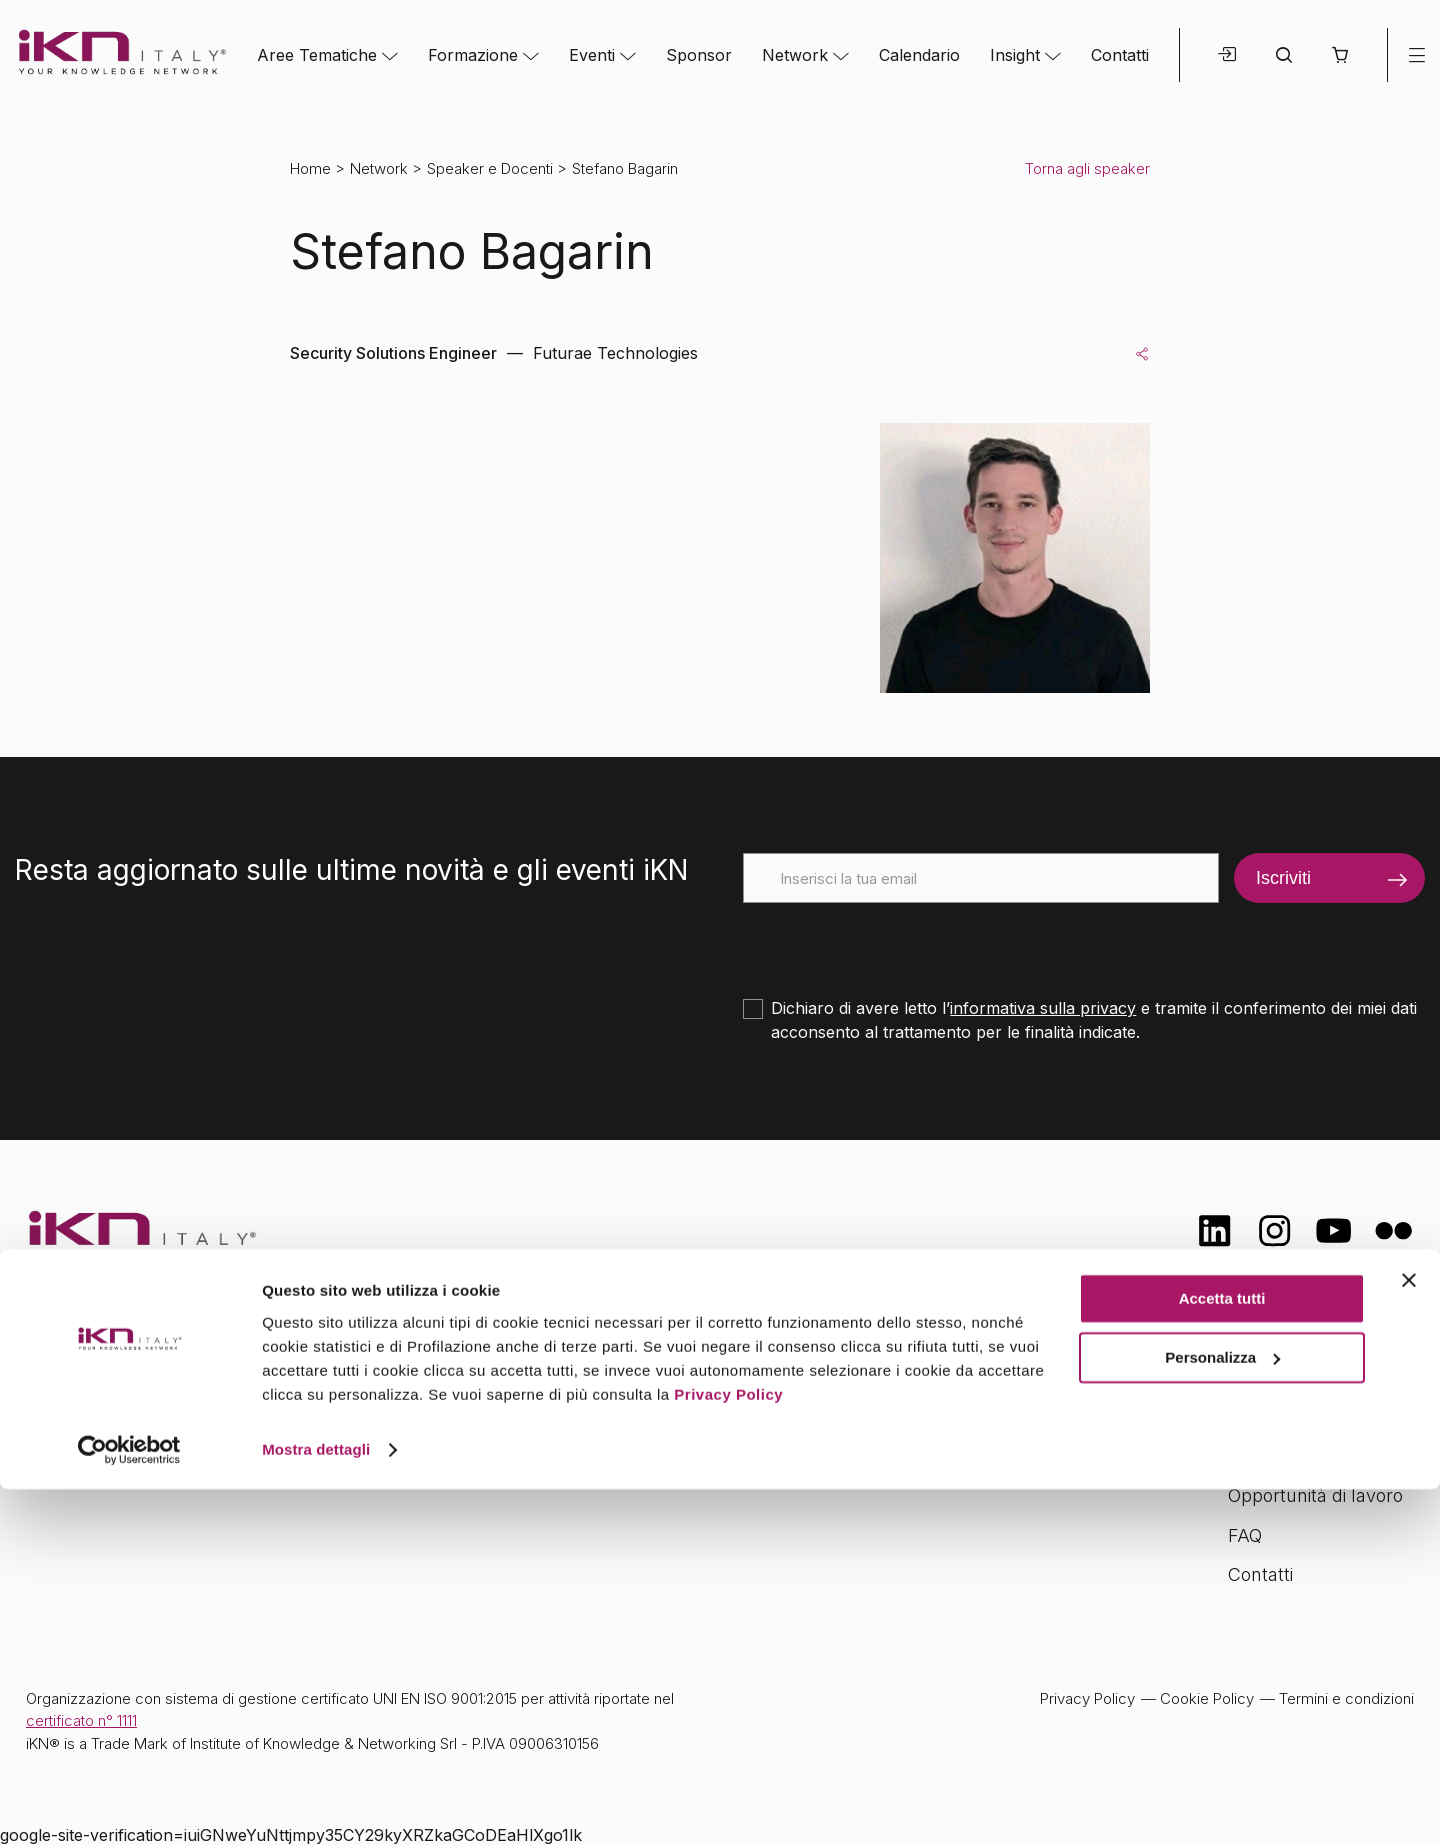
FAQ (1245, 1535)
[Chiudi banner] (1409, 1637)
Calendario (919, 55)
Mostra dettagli (316, 1805)
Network (795, 55)
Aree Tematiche (317, 55)
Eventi (592, 55)
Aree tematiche (492, 1379)
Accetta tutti (1222, 1655)
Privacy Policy (728, 1750)
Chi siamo (1269, 1376)
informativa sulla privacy (1043, 1008)
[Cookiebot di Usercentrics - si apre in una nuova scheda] (129, 1806)
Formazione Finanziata (1321, 1455)
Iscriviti (1283, 878)
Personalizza (1222, 1713)
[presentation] (895, 942)
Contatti (1120, 55)
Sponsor (699, 55)
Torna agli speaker (1087, 168)
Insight (1015, 55)
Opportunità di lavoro (1315, 1495)
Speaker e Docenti (490, 168)
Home (310, 168)
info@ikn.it (110, 1442)
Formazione (473, 55)
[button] (1339, 55)
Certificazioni (1280, 1416)
